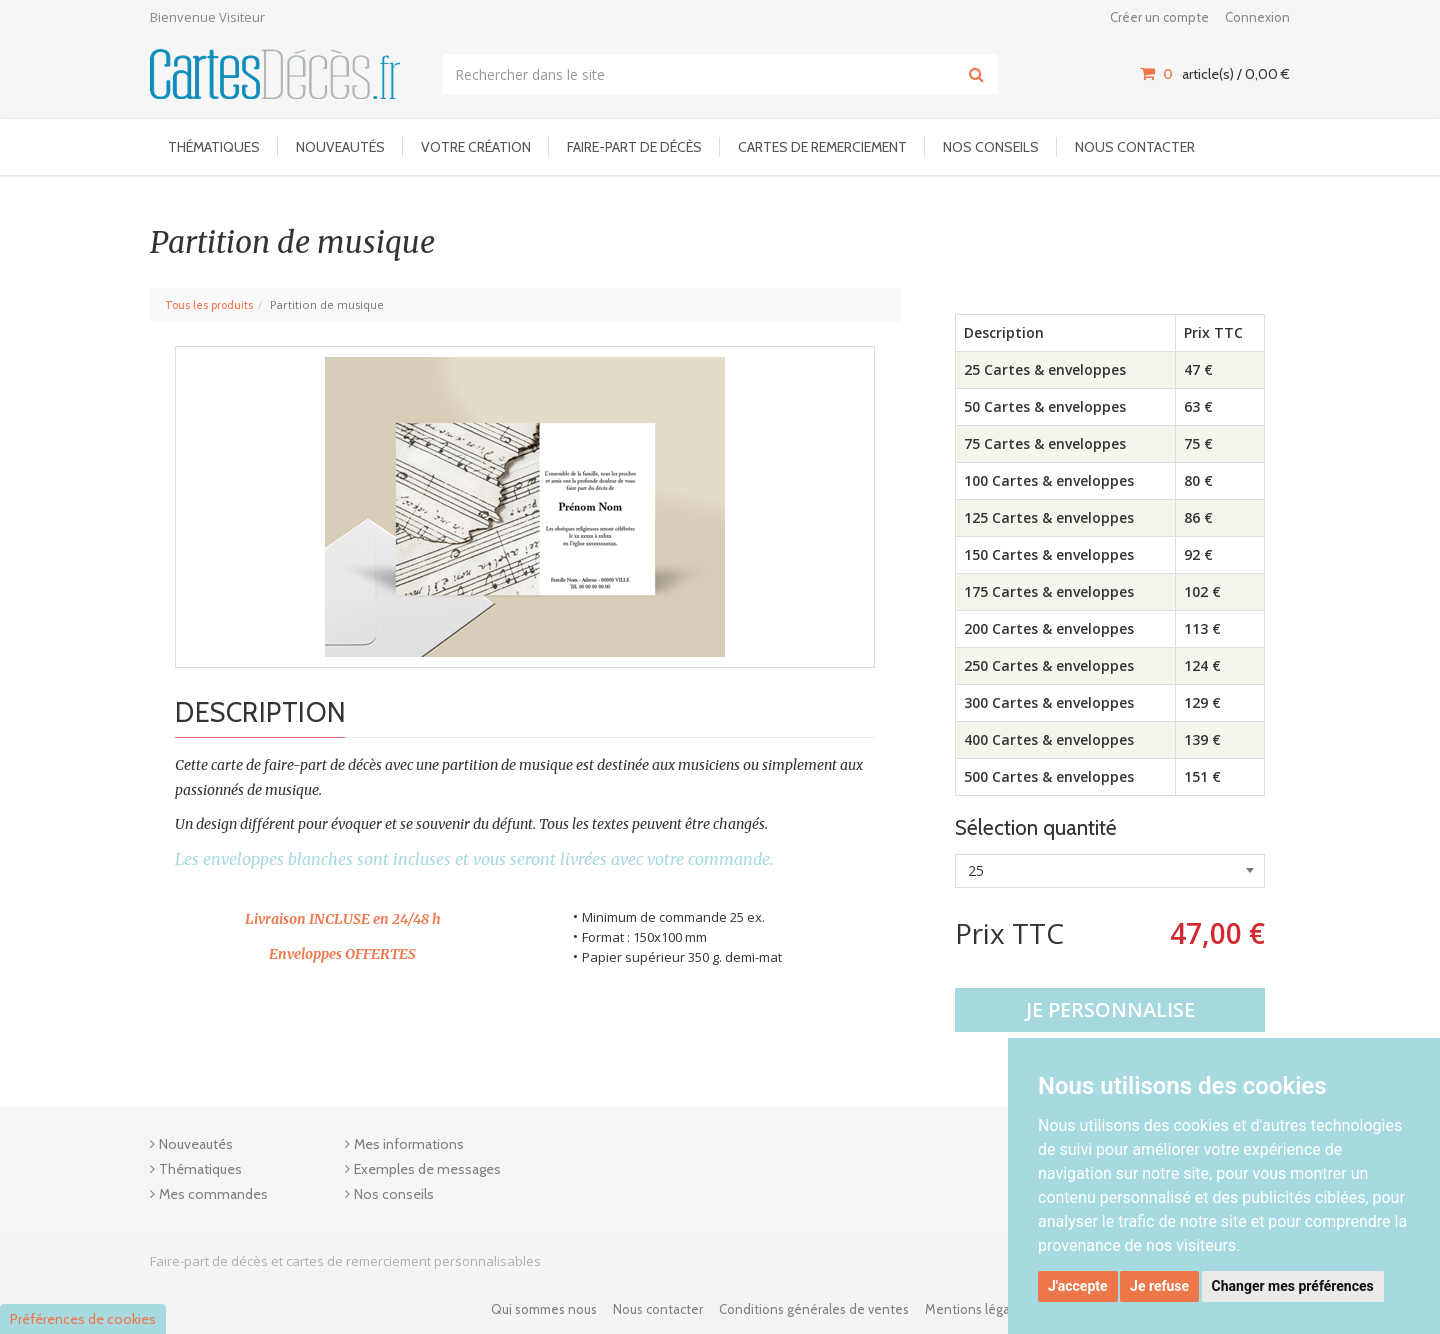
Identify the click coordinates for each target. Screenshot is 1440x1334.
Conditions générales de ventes (814, 1309)
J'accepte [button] (1078, 1286)
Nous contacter (1135, 147)
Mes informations (409, 1144)
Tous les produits (209, 305)
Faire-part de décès (634, 147)
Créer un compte (1159, 17)
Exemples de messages (427, 1169)
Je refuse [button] (1159, 1286)
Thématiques (214, 147)
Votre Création (476, 147)
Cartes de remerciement (822, 147)
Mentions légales (976, 1309)
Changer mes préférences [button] (1293, 1286)
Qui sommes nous (544, 1309)
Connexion (1257, 17)
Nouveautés (340, 147)
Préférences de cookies (83, 1319)
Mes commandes (213, 1194)
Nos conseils (991, 147)
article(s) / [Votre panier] (1215, 74)
